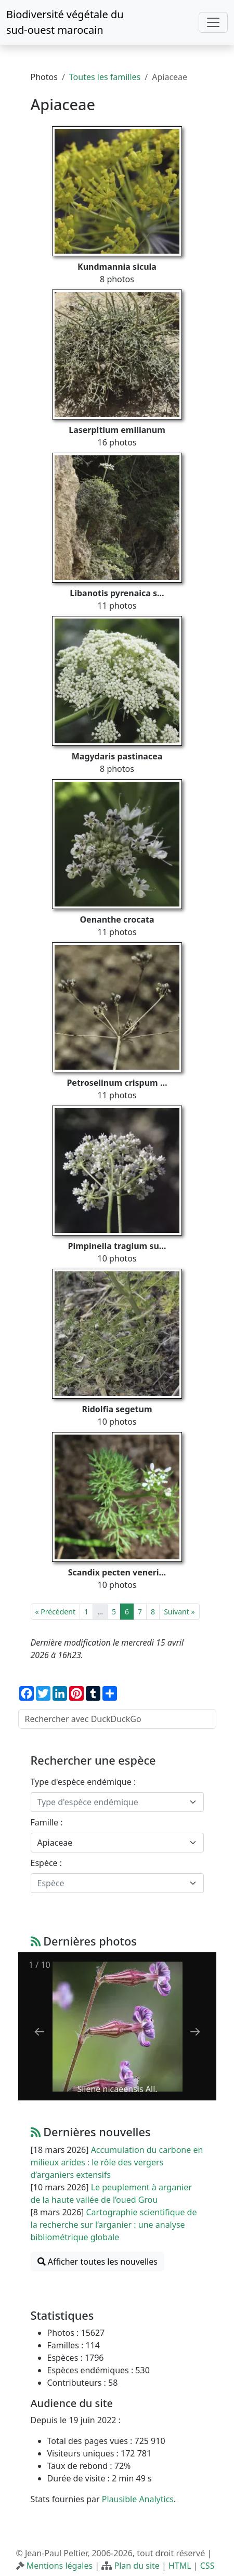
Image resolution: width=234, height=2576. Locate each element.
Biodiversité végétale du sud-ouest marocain (65, 22)
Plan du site (137, 2565)
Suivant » (179, 1611)
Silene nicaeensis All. (117, 2089)
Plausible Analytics (138, 2499)
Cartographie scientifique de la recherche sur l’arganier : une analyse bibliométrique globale (114, 2224)
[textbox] (111, 1802)
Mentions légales (60, 2565)
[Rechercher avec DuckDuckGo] (117, 1719)
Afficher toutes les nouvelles (97, 2261)
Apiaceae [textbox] (55, 1842)
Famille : (47, 1822)
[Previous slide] (39, 2031)
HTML (179, 2565)
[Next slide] (195, 2031)
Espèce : (46, 1863)
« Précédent (55, 1611)
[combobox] (117, 1802)
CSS (207, 2565)
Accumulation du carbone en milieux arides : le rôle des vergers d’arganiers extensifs (117, 2162)
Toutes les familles (104, 77)
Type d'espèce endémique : (83, 1782)
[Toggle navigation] (213, 22)
